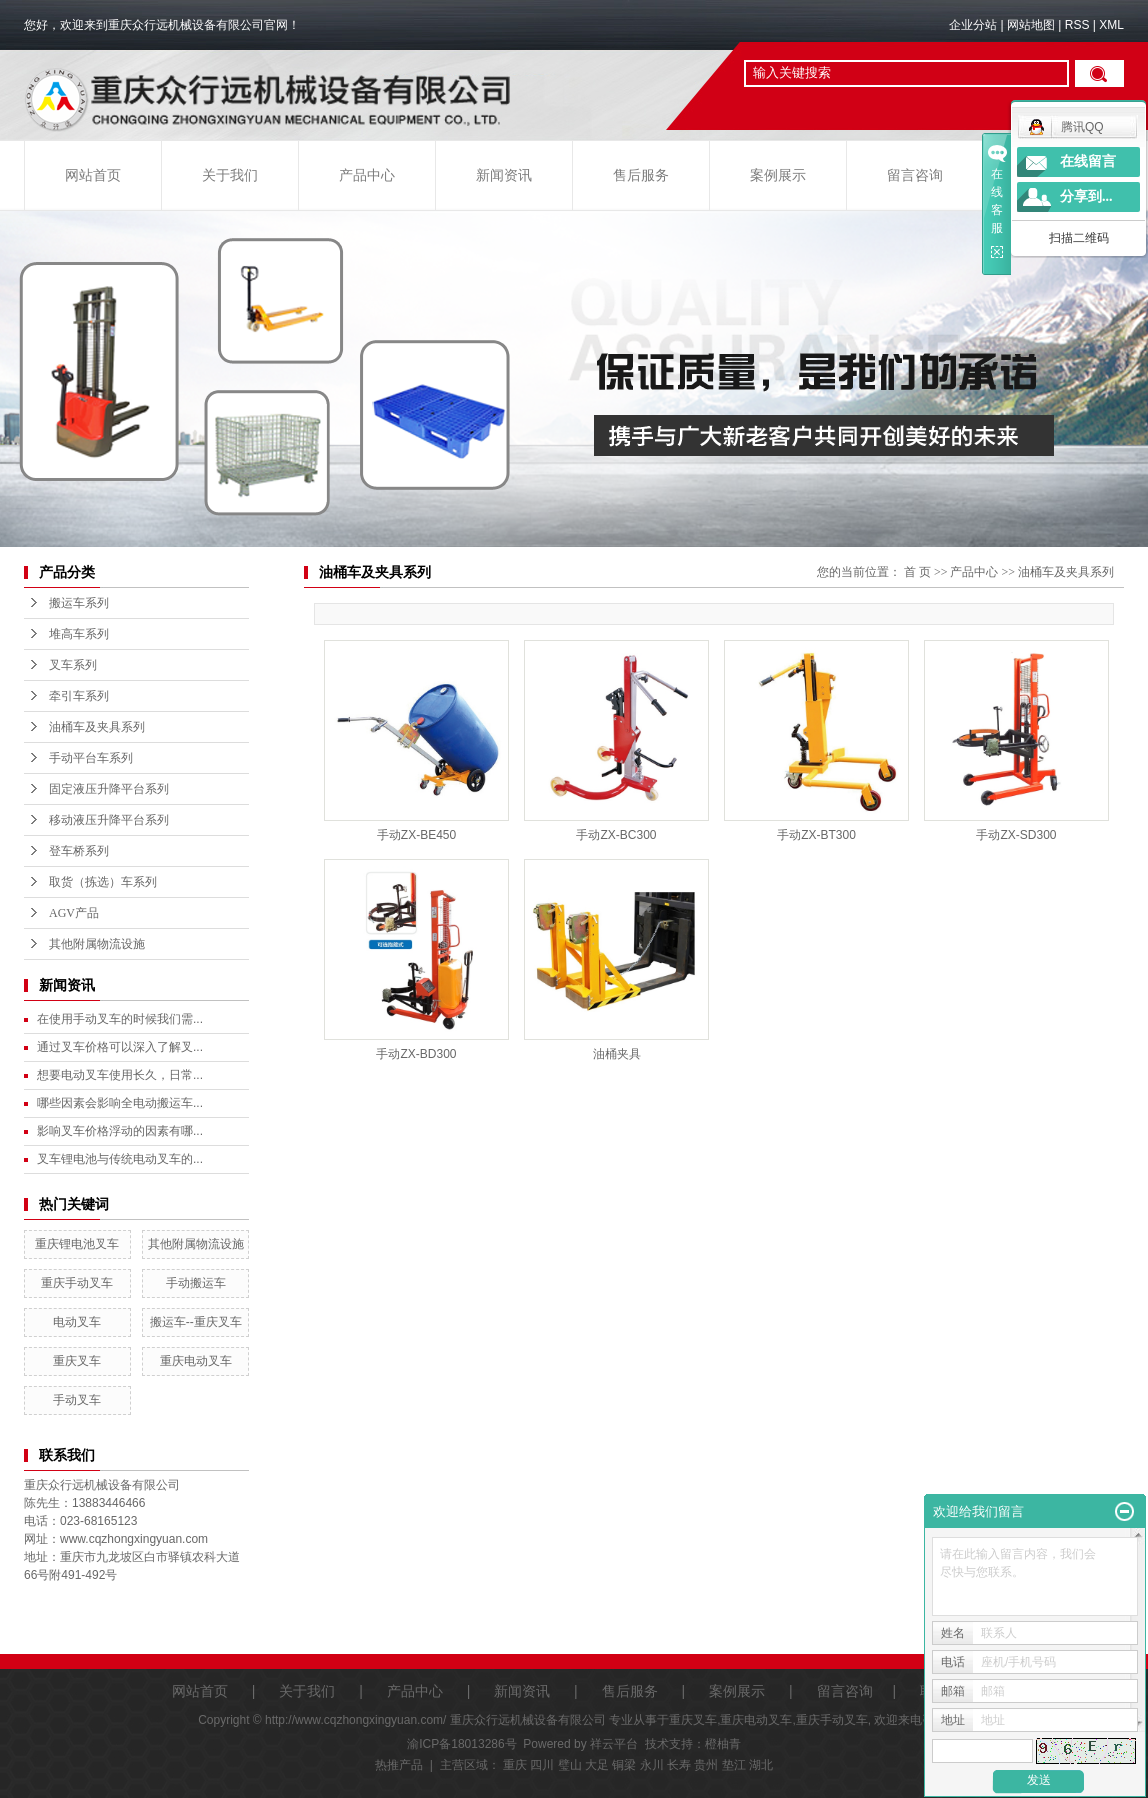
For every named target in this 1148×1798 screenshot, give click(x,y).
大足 (597, 1765)
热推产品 (399, 1765)
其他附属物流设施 (97, 944)
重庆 (515, 1765)
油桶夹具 (617, 1054)
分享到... (1086, 196)
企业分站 (973, 25)
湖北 (761, 1765)
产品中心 (367, 175)
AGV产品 (74, 913)
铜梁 (624, 1765)
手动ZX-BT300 (816, 835)
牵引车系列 (79, 696)
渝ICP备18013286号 (461, 1744)
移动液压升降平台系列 (109, 820)
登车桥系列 (79, 851)
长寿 (679, 1765)
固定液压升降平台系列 (109, 789)
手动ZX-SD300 (1016, 835)
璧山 (570, 1765)
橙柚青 (723, 1744)
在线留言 (1088, 161)
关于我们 (230, 175)
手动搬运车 (196, 1283)
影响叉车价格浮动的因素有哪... (120, 1131)
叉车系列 (73, 665)
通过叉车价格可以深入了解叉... (120, 1047)
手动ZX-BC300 (616, 835)
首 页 (917, 572)
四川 (542, 1765)
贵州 (706, 1765)
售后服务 (641, 175)
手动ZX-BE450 (416, 835)
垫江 (734, 1765)
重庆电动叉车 (196, 1361)
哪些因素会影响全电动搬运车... (120, 1103)
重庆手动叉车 (77, 1283)
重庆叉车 (77, 1361)
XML (1111, 25)
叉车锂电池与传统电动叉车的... (120, 1159)
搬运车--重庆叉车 (196, 1322)
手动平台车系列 (91, 758)
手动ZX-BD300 (416, 1054)
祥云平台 (614, 1744)
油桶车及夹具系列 (97, 727)
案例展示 (778, 175)
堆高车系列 (79, 634)
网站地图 (1031, 25)
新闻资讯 (504, 175)
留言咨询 (915, 175)
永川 (652, 1765)
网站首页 (93, 175)
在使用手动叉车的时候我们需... (120, 1019)
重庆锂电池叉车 (77, 1244)
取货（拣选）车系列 (103, 882)
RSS (1077, 25)
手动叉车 (77, 1400)
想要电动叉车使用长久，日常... (120, 1075)
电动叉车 (77, 1322)
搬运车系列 (79, 603)
